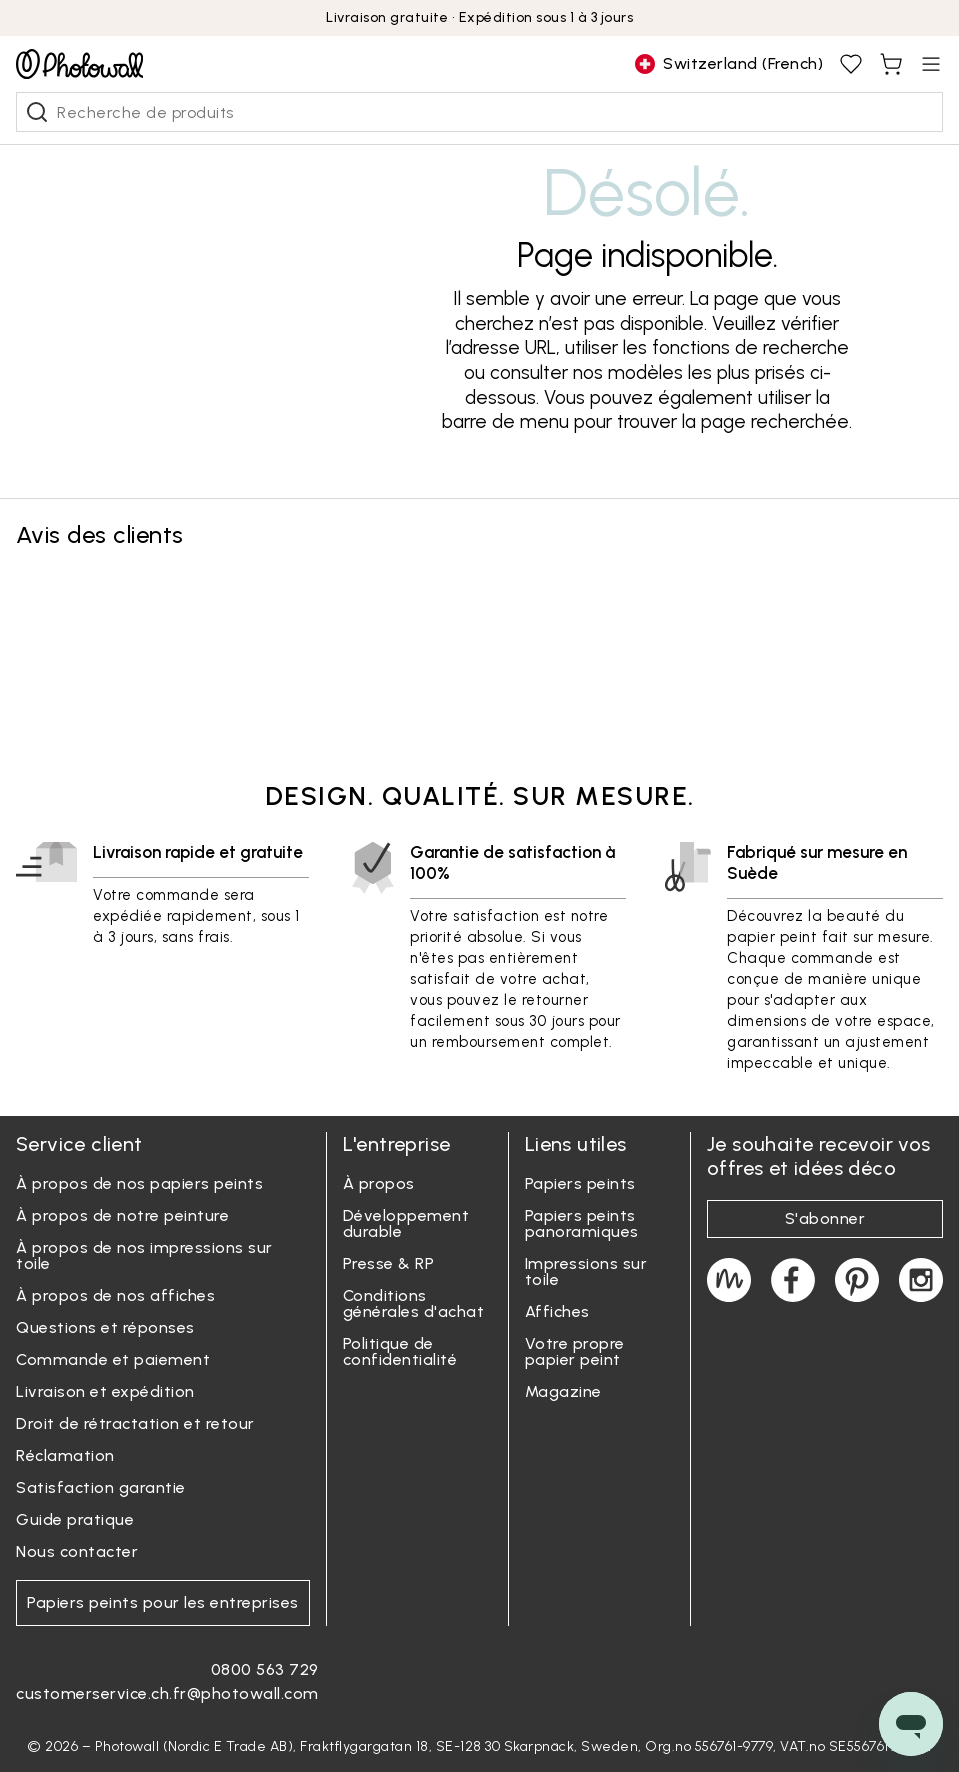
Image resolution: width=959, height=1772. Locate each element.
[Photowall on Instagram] (921, 1280)
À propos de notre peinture (122, 1215)
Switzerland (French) (729, 64)
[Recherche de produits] (37, 112)
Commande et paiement (113, 1359)
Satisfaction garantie (101, 1487)
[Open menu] (931, 64)
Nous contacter (77, 1551)
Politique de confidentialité (400, 1351)
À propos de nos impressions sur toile (144, 1255)
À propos (379, 1183)
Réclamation (65, 1455)
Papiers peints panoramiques (582, 1223)
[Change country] (729, 64)
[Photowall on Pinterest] (857, 1280)
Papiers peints (580, 1183)
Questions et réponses (105, 1327)
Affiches (557, 1311)
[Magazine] (729, 1280)
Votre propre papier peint (575, 1351)
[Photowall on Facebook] (793, 1280)
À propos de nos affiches (115, 1295)
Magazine (563, 1391)
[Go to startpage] (79, 64)
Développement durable (406, 1223)
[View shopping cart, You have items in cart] (891, 64)
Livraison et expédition (105, 1391)
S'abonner (825, 1218)
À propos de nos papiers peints (139, 1183)
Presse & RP (389, 1263)
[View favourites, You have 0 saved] (851, 64)
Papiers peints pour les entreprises (163, 1602)
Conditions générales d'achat (414, 1303)
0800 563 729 (265, 1669)
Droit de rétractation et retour (135, 1423)
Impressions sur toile (586, 1271)
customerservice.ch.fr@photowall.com (167, 1693)
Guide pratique (75, 1519)
